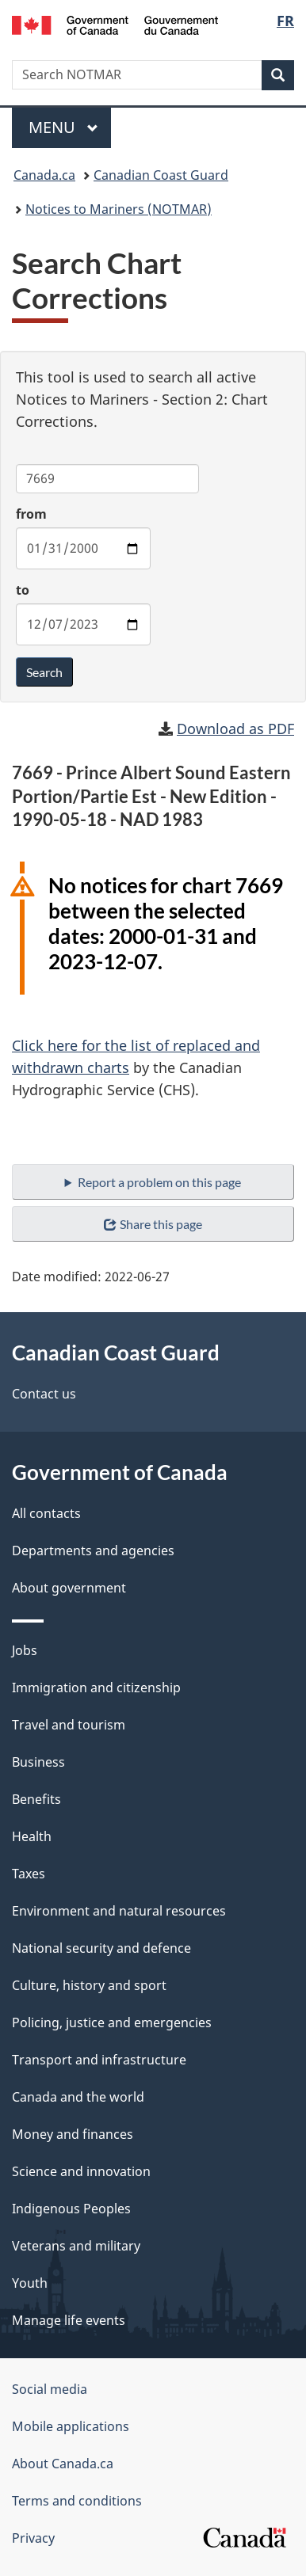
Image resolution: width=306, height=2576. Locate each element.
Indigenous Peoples (71, 2208)
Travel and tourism (68, 1724)
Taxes (28, 1873)
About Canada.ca (62, 2463)
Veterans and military (76, 2245)
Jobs (24, 1650)
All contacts (46, 1513)
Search (44, 671)
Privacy (33, 2538)
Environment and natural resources (119, 1911)
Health (32, 1836)
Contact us (44, 1393)
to (22, 590)
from (31, 514)
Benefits (36, 1799)
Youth (30, 2283)
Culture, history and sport (89, 1985)
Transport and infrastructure (99, 2059)
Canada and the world (78, 2097)
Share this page (152, 1223)
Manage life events (68, 2320)
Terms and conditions (77, 2500)
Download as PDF (235, 728)
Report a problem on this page (159, 1181)
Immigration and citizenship (96, 1687)
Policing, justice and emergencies (112, 2022)
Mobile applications (70, 2426)
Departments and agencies (93, 1550)
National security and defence (101, 1948)
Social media (49, 2389)
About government (69, 1587)
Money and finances (72, 2134)
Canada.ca (44, 175)
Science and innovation (81, 2171)
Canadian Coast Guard (161, 175)
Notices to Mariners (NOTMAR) (118, 209)
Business (38, 1762)
